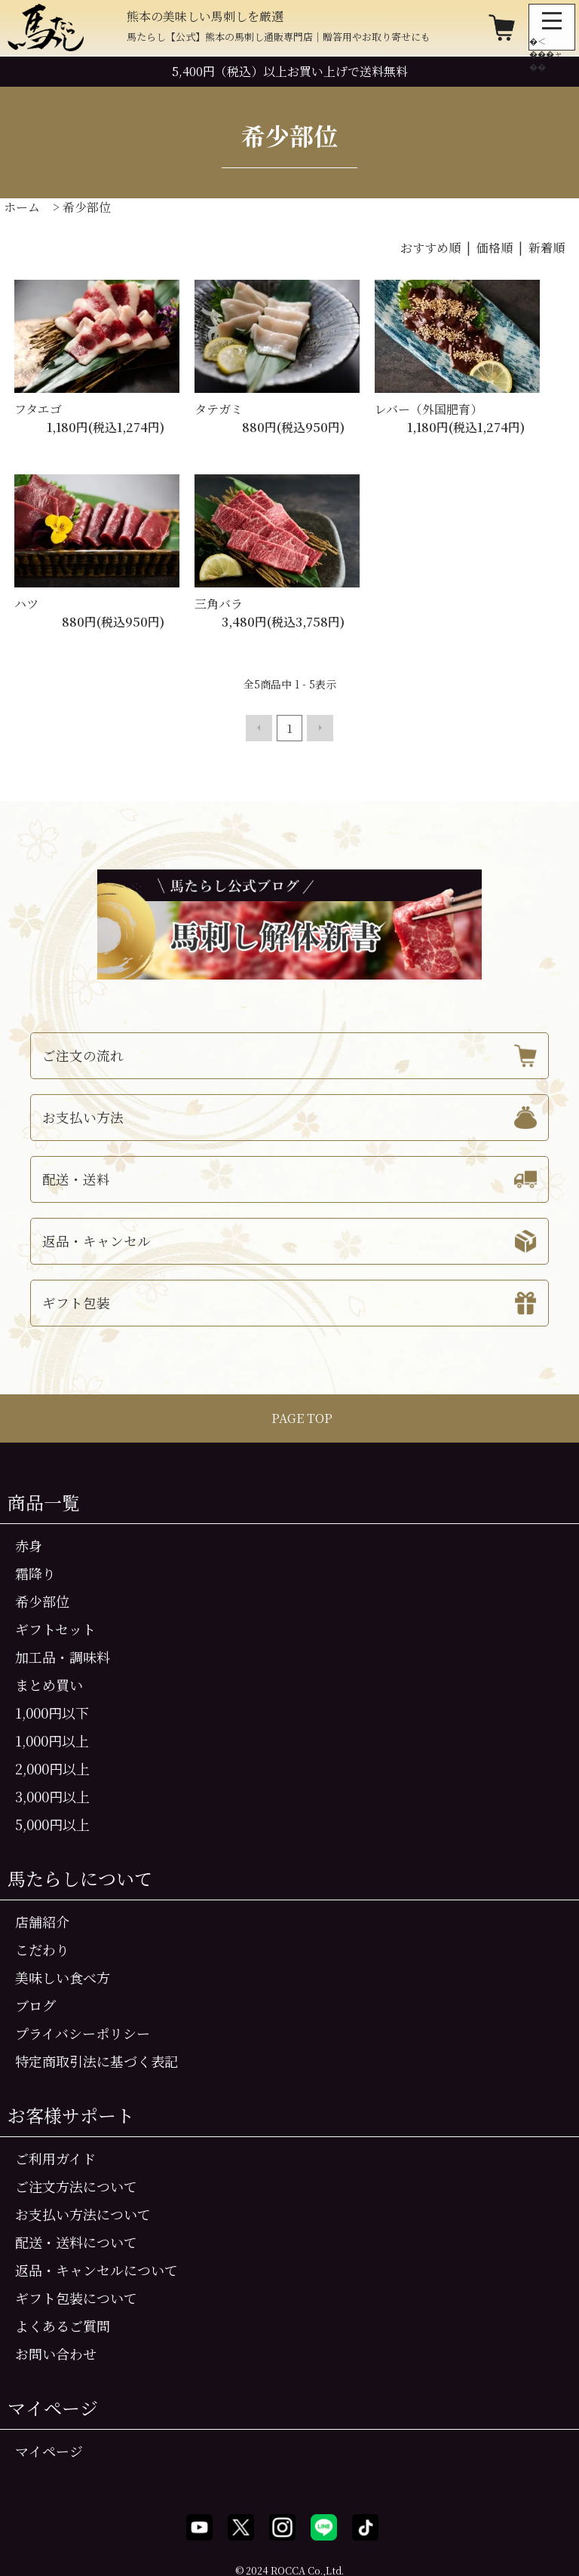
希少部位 (87, 207)
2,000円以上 (52, 1767)
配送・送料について (76, 2240)
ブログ (35, 2003)
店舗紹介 (42, 1920)
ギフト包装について (76, 2296)
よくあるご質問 (62, 2324)
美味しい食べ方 (62, 1976)
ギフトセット (55, 1627)
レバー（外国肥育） (428, 409)
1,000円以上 (52, 1739)
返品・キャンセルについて (96, 2268)
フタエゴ (38, 409)
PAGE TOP (289, 1416)
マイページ (49, 2449)
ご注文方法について (76, 2184)
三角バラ (219, 603)
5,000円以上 (52, 1822)
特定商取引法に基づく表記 (96, 2059)
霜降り (35, 1571)
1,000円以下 (52, 1711)
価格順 (494, 247)
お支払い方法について (83, 2212)
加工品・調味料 (62, 1655)
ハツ (26, 603)
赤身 (28, 1543)
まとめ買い (49, 1683)
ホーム (22, 207)
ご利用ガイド (55, 2157)
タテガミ (219, 409)
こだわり (42, 1948)
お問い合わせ (55, 2352)
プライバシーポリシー (82, 2031)
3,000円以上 (52, 1795)
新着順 (546, 247)
